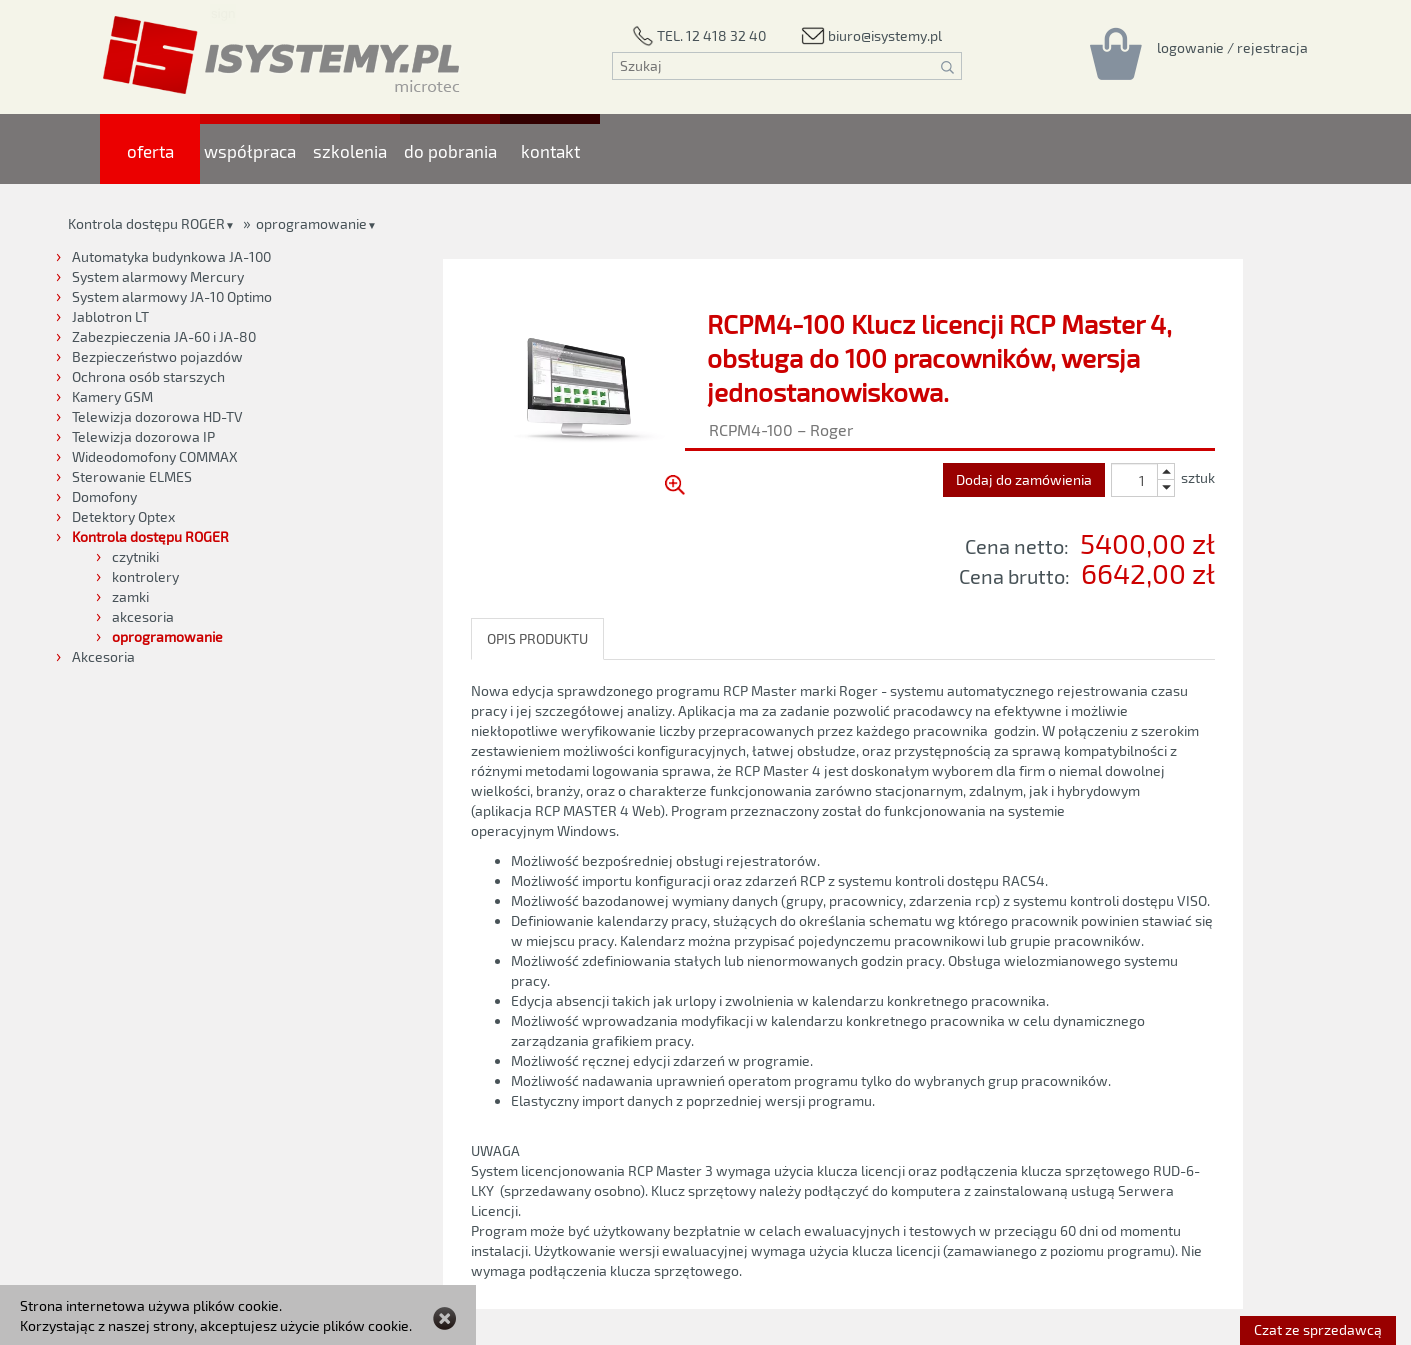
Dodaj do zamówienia (1024, 479)
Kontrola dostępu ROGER (146, 223)
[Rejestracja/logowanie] (1232, 47)
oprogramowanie (311, 223)
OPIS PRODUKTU (537, 638)
